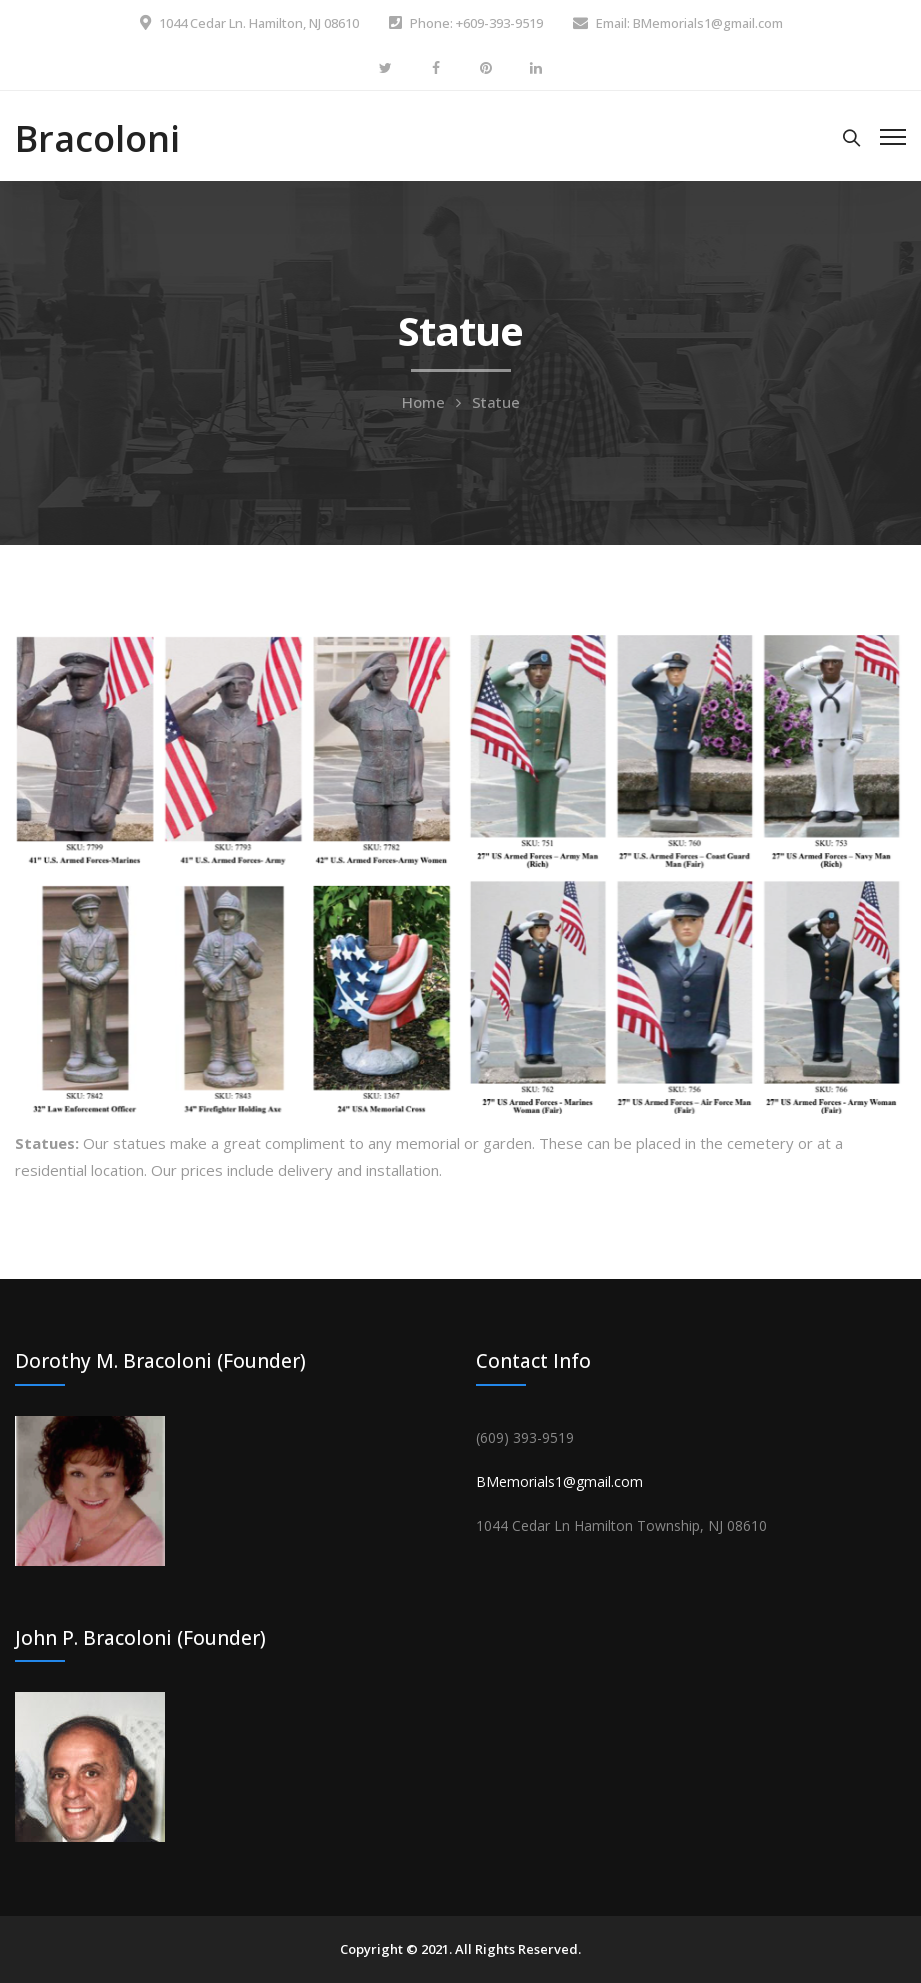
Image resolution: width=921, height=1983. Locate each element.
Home (423, 402)
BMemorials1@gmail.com (559, 1481)
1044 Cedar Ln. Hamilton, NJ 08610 (259, 23)
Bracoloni (97, 138)
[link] (621, 1525)
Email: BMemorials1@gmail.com (689, 23)
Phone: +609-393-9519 (476, 23)
